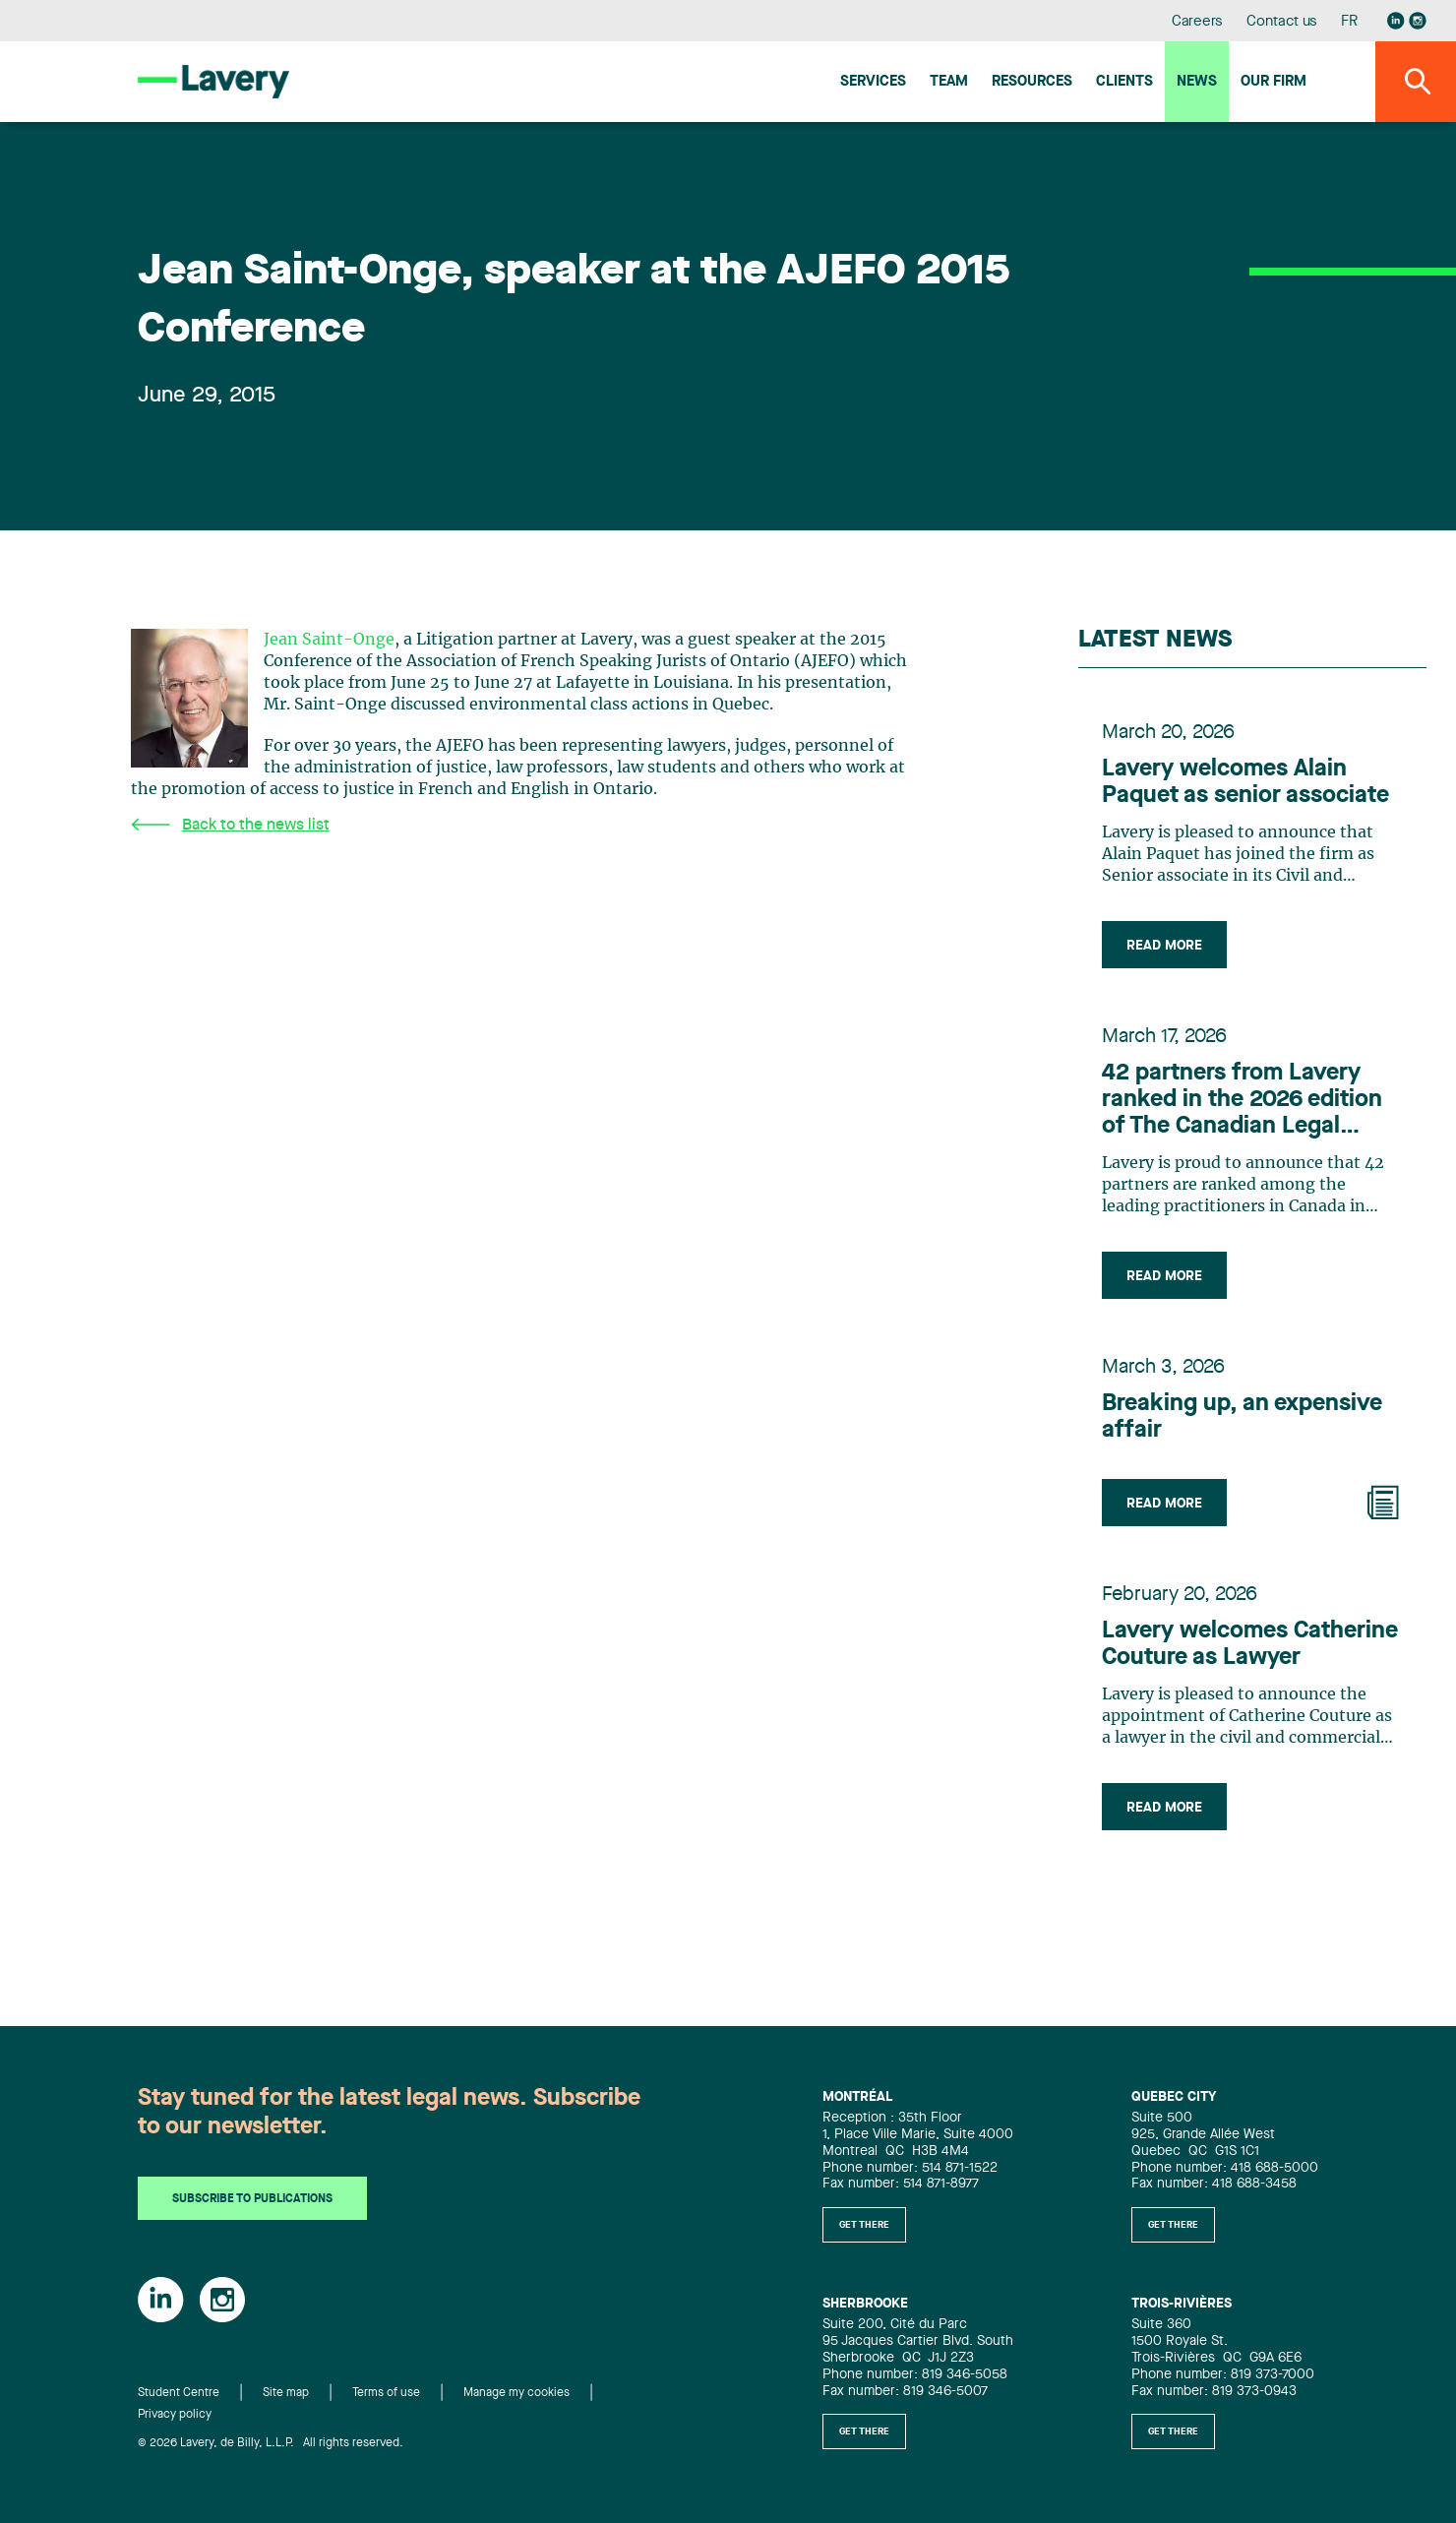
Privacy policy (175, 2415)
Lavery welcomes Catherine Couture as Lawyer (1250, 1645)
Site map (286, 2393)
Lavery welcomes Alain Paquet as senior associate (1245, 783)
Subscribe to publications (252, 2199)
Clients (1124, 82)
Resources (1032, 82)
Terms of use (386, 2393)
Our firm (1273, 82)
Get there (864, 2225)
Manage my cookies (516, 2393)
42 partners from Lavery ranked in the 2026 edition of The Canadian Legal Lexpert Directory (1242, 1101)
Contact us (1281, 22)
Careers (1198, 22)
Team (949, 82)
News (1197, 82)
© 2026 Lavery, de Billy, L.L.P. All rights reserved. (270, 2443)
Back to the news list (230, 825)
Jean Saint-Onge (329, 639)
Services (873, 82)
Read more (1164, 946)
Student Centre (178, 2393)
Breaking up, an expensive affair (1242, 1417)
